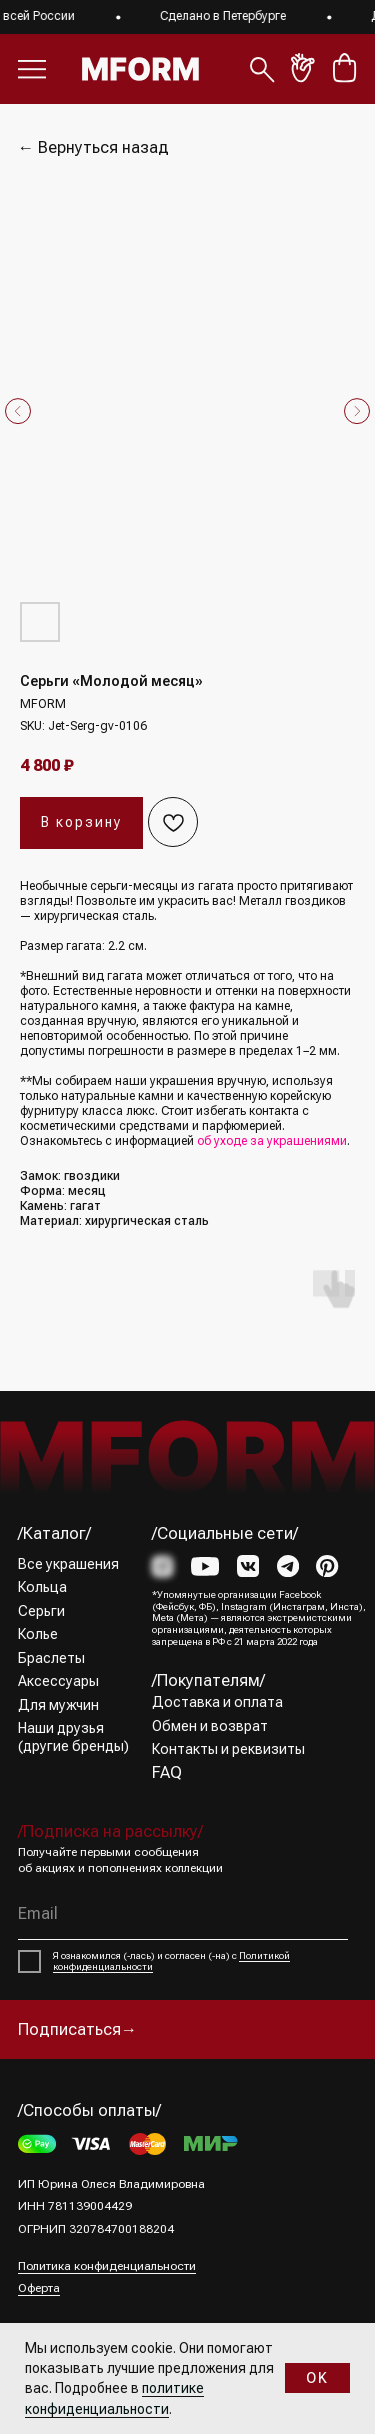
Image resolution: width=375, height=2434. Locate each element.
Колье (38, 1634)
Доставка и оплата (217, 1702)
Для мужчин (58, 1705)
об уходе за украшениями (272, 1141)
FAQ (167, 1772)
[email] (183, 1914)
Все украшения (68, 1564)
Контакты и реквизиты (228, 1749)
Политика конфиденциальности (107, 2266)
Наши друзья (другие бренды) (73, 1737)
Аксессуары (58, 1681)
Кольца (42, 1587)
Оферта (39, 2288)
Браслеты (51, 1658)
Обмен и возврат (210, 1726)
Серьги (41, 1611)
